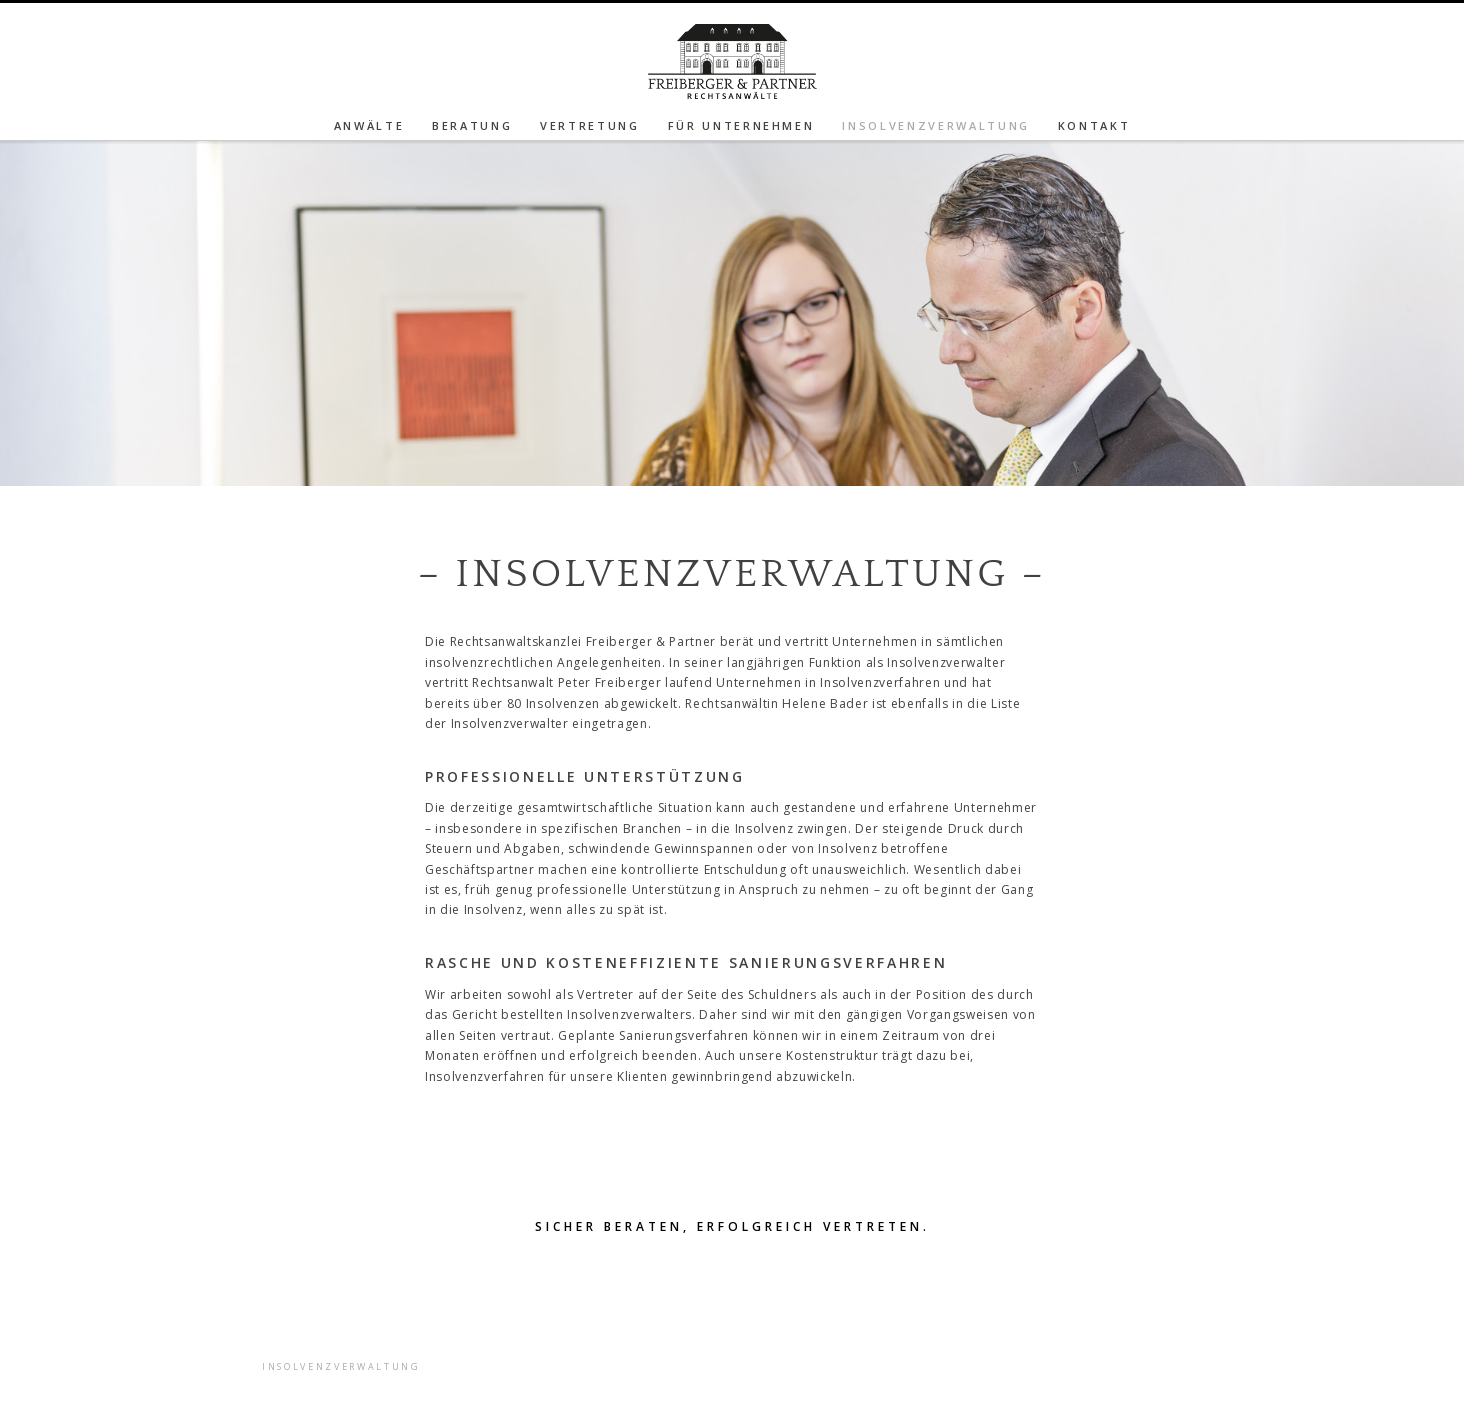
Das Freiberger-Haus (579, 1346)
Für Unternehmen (741, 125)
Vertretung (590, 125)
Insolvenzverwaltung (936, 125)
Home (525, 1326)
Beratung (472, 125)
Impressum (543, 1306)
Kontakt (1094, 125)
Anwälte (369, 125)
